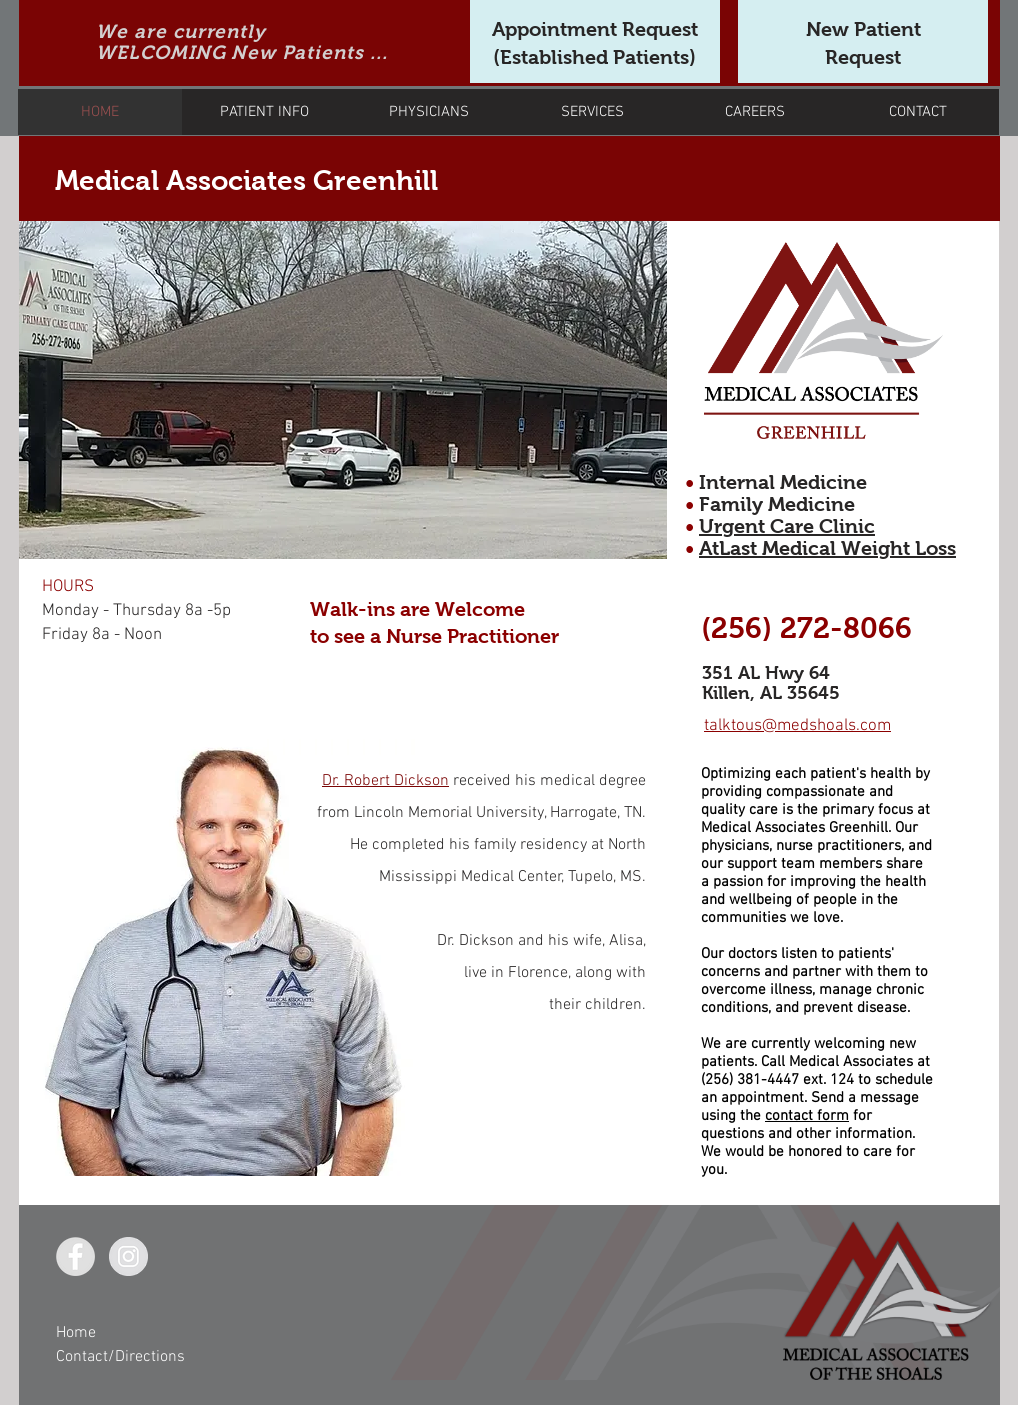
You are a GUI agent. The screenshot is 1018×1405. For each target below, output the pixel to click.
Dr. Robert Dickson (385, 781)
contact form (807, 1116)
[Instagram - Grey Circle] (128, 1256)
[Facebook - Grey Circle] (75, 1256)
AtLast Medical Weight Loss (827, 548)
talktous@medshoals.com (797, 726)
